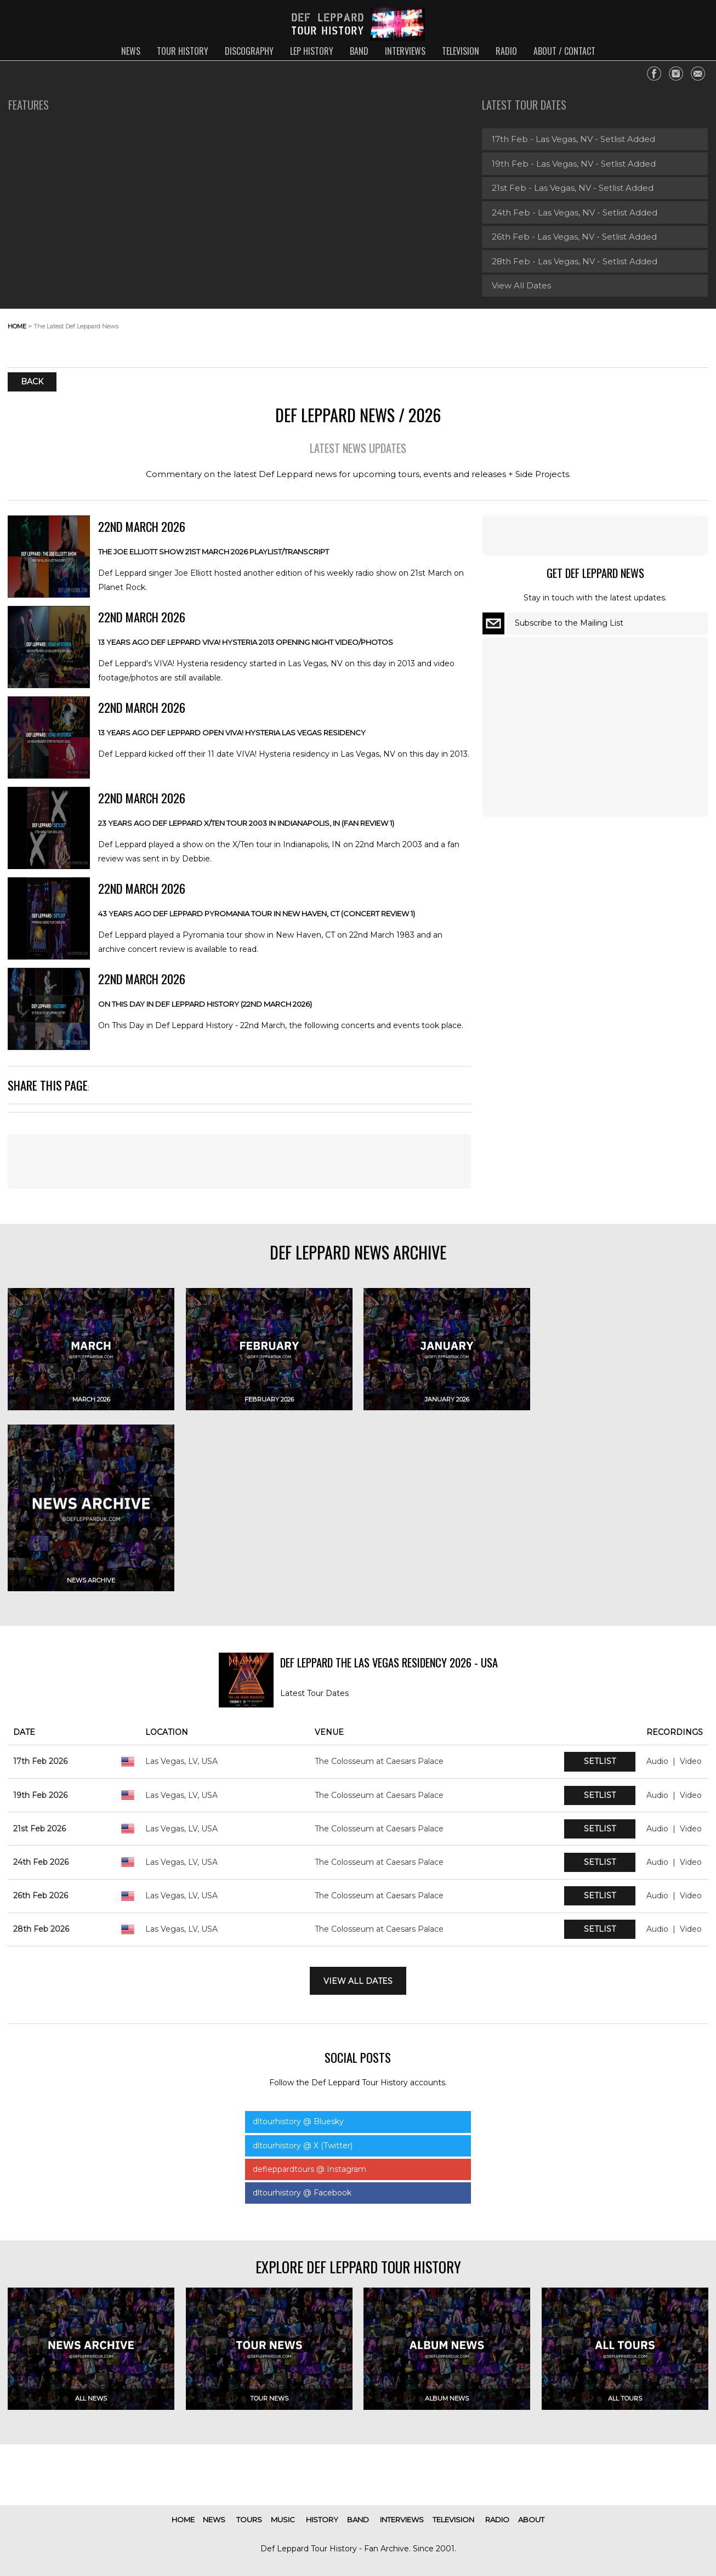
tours (249, 2519)
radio (506, 51)
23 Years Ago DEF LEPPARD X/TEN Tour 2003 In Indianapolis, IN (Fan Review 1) (246, 823)
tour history (182, 51)
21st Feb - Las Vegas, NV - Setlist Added (573, 188)
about (531, 2519)
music (283, 2519)
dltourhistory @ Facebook (302, 2193)
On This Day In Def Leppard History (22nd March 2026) (205, 1004)
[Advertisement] (620, 335)
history (322, 2519)
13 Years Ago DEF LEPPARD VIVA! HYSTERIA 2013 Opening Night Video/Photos (245, 642)
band (359, 51)
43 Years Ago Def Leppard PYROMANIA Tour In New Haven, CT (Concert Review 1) (256, 913)
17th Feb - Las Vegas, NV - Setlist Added (573, 139)
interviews (405, 51)
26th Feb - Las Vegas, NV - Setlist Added (574, 236)
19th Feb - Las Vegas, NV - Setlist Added (574, 163)
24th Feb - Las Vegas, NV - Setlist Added (574, 212)
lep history (311, 51)
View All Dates (521, 285)
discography (249, 51)
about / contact (564, 51)
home (17, 326)
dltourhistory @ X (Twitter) (303, 2146)
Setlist (600, 1761)
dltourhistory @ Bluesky (298, 2121)
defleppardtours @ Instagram (309, 2169)
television (460, 51)
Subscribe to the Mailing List (569, 623)
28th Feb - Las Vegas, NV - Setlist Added (574, 261)
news (130, 51)
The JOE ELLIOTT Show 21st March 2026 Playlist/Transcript (213, 551)
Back (32, 382)
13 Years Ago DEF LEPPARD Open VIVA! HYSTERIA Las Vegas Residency (232, 732)
